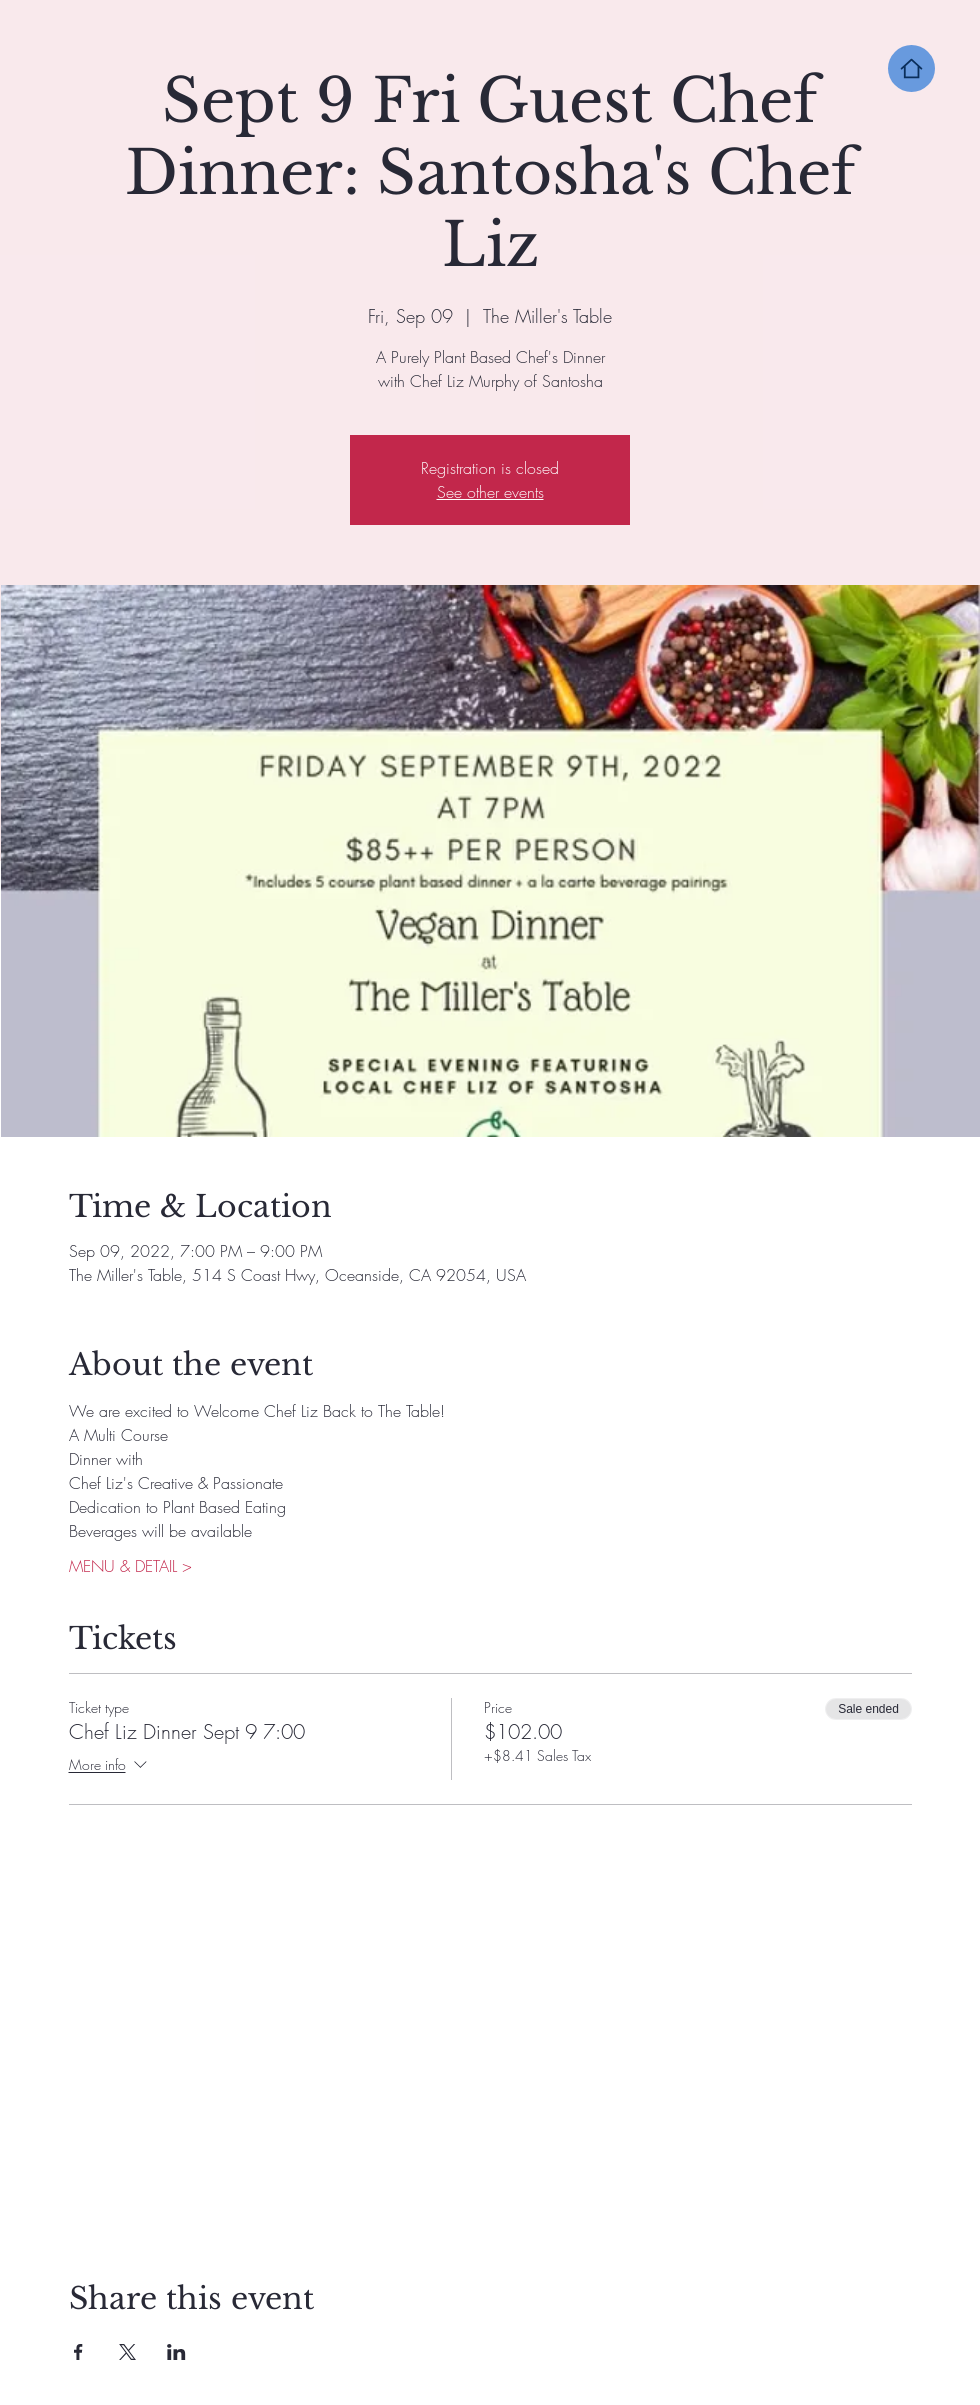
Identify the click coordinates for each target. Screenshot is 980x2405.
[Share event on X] (127, 2352)
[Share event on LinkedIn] (176, 2352)
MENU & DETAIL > (130, 1566)
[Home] (911, 68)
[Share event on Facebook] (78, 2352)
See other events (490, 492)
